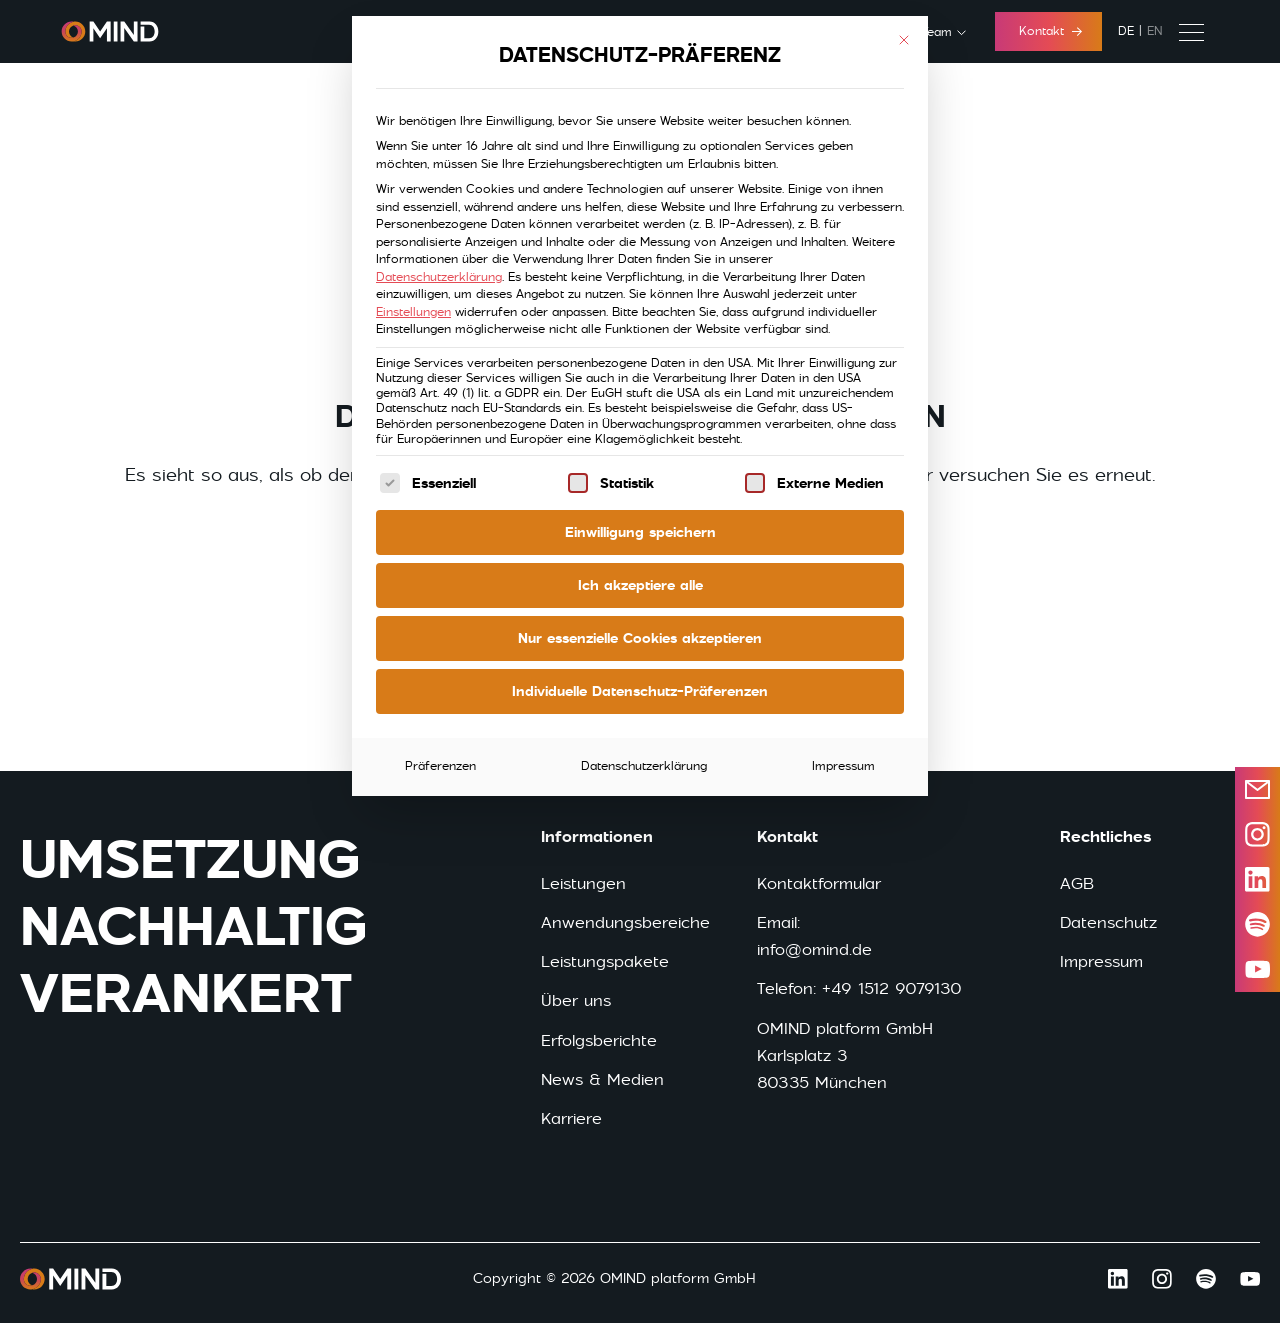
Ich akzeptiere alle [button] (640, 585)
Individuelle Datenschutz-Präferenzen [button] (640, 691)
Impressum (843, 766)
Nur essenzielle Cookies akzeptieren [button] (640, 638)
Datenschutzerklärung (439, 277)
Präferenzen (440, 766)
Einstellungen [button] (413, 312)
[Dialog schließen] (904, 40)
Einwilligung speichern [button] (640, 532)
